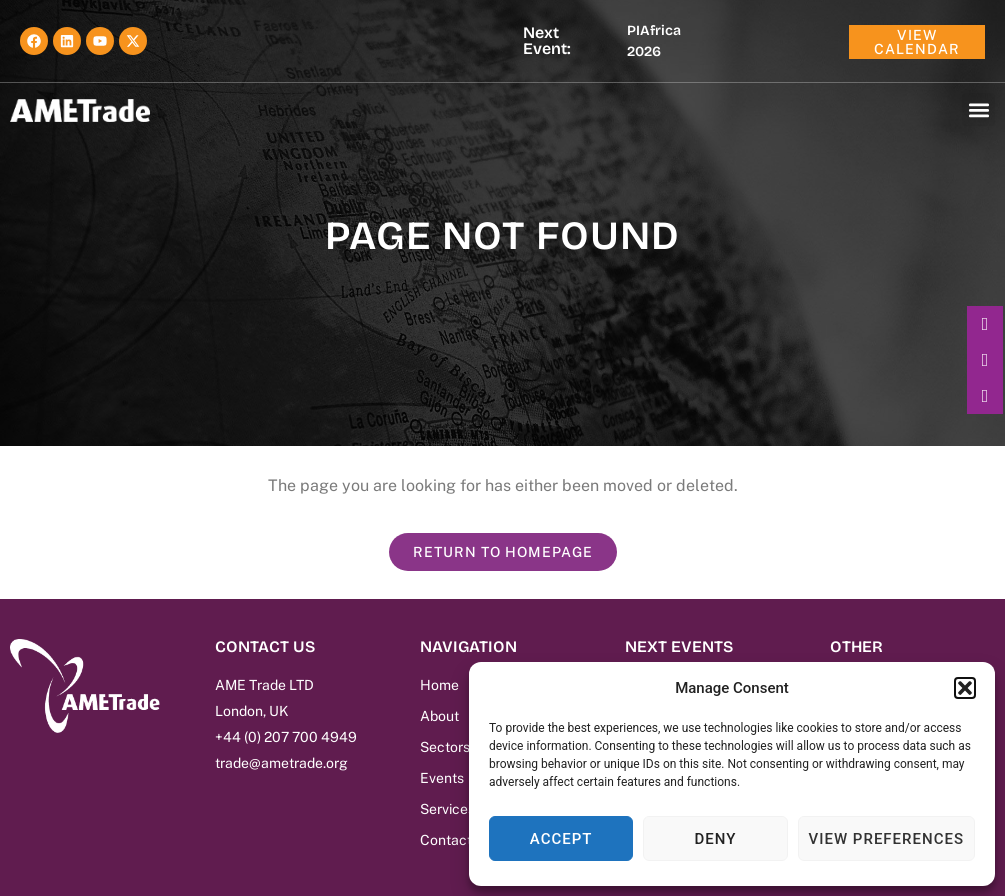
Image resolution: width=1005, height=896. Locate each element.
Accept (561, 839)
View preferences (886, 839)
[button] (965, 688)
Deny (715, 839)
